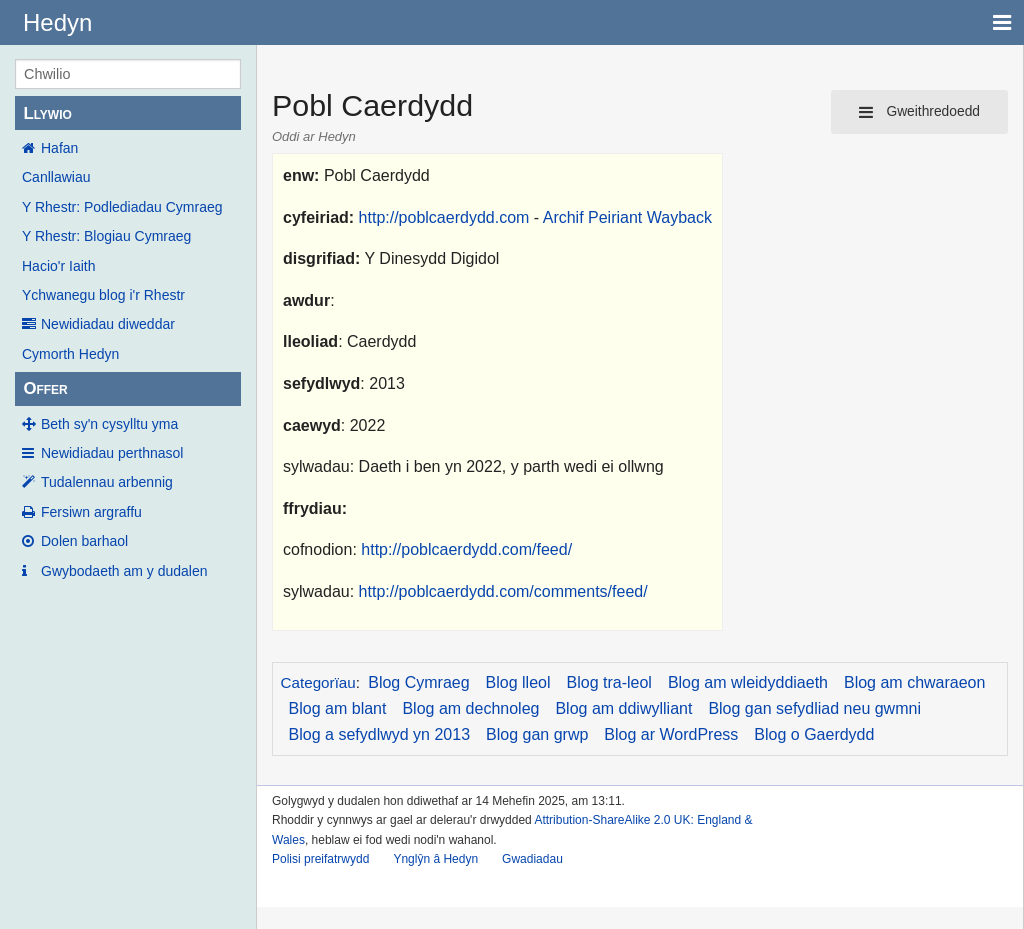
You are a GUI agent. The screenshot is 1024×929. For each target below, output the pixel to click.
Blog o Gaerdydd (814, 734)
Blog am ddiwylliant (623, 708)
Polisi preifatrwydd (320, 859)
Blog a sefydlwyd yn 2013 (379, 734)
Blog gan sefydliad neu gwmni (814, 708)
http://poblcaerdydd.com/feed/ (466, 549)
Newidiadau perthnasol (112, 453)
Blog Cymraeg (418, 682)
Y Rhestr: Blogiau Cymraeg (106, 236)
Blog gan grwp (537, 734)
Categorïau (318, 682)
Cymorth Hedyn (70, 354)
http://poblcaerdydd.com (444, 217)
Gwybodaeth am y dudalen (124, 571)
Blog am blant (338, 708)
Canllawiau (56, 177)
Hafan (59, 148)
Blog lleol (518, 682)
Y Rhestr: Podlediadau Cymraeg (122, 207)
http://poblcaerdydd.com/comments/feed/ (503, 591)
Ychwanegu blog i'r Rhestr (103, 295)
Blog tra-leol (609, 682)
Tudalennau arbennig (107, 482)
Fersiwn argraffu (91, 512)
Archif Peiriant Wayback (627, 217)
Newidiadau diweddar (108, 324)
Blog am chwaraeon (914, 682)
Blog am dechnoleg (470, 708)
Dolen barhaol (84, 541)
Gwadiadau (532, 859)
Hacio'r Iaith (58, 266)
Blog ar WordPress (671, 734)
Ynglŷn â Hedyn (435, 859)
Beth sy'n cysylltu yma (109, 424)
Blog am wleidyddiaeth (748, 682)
